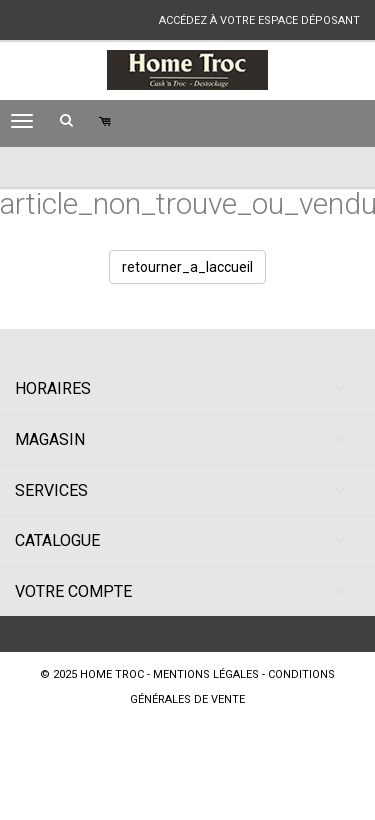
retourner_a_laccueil (187, 267)
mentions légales (206, 674)
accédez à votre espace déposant (259, 20)
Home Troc (112, 674)
